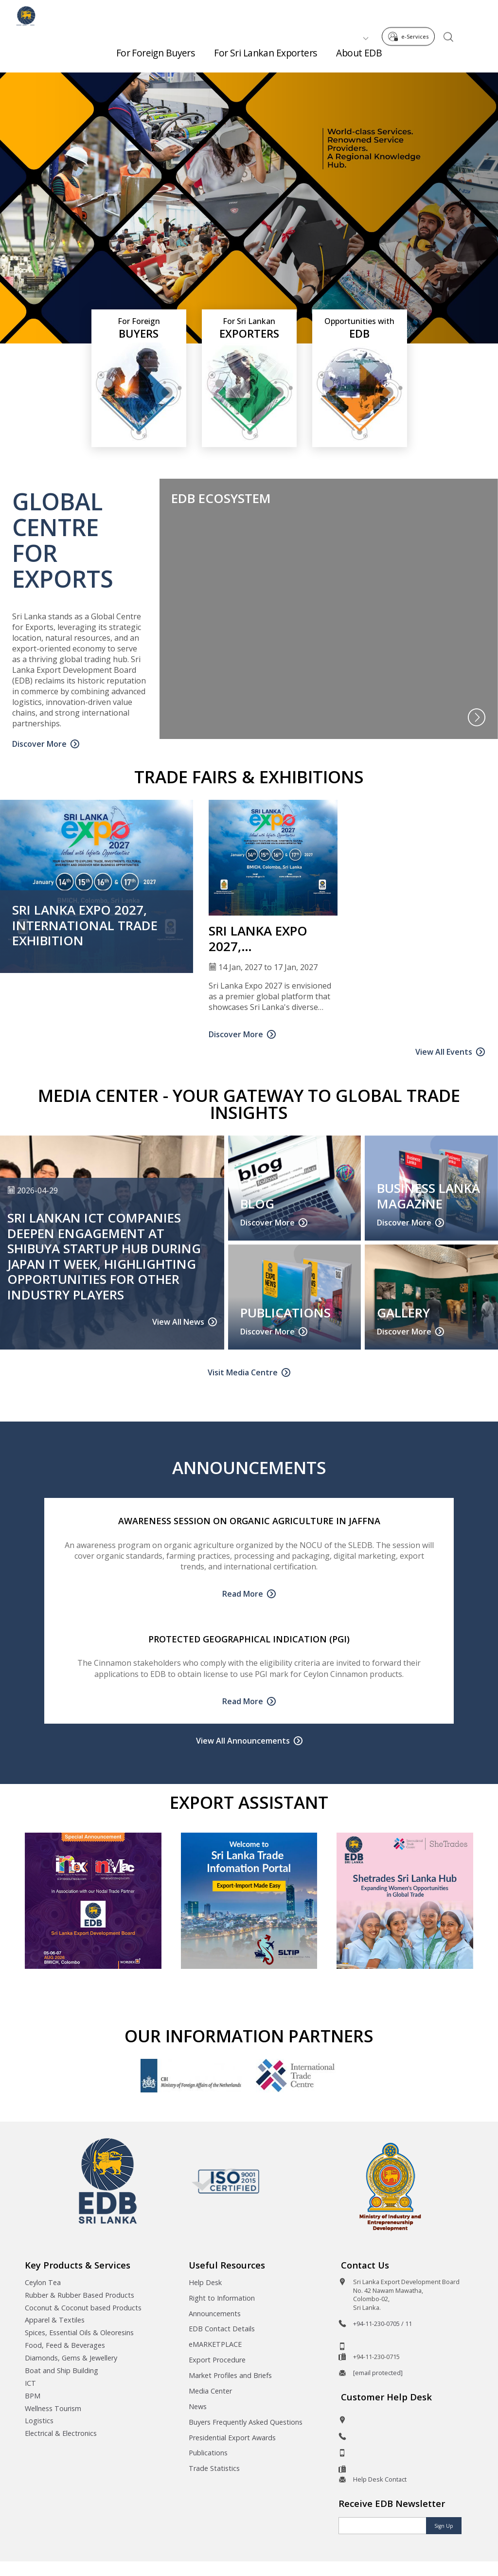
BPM (32, 2395)
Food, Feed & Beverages (65, 2345)
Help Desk (205, 2282)
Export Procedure (217, 2359)
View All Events (443, 1051)
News (198, 2406)
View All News (178, 1321)
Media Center (210, 2391)
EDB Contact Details (222, 2328)
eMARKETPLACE (215, 2344)
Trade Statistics (214, 2468)
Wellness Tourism (53, 2408)
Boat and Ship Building (61, 2370)
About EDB (359, 48)
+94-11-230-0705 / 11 (382, 2323)
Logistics (39, 2420)
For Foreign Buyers (155, 48)
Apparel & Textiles (55, 2319)
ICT (30, 2383)
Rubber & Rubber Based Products (79, 2295)
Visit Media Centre (243, 1372)
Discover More (39, 744)
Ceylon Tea (43, 2282)
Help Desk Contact (380, 2479)
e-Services (411, 14)
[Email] (382, 2525)
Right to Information (222, 2298)
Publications (208, 2452)
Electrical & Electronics (61, 2433)
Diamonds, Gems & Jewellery (71, 2357)
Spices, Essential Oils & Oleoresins (79, 2332)
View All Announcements (243, 1740)
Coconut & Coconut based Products (83, 2307)
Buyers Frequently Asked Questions (245, 2422)
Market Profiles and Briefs (230, 2375)
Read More (242, 1593)
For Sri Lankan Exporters (265, 48)
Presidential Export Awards (232, 2437)
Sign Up (443, 2525)
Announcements (215, 2313)
